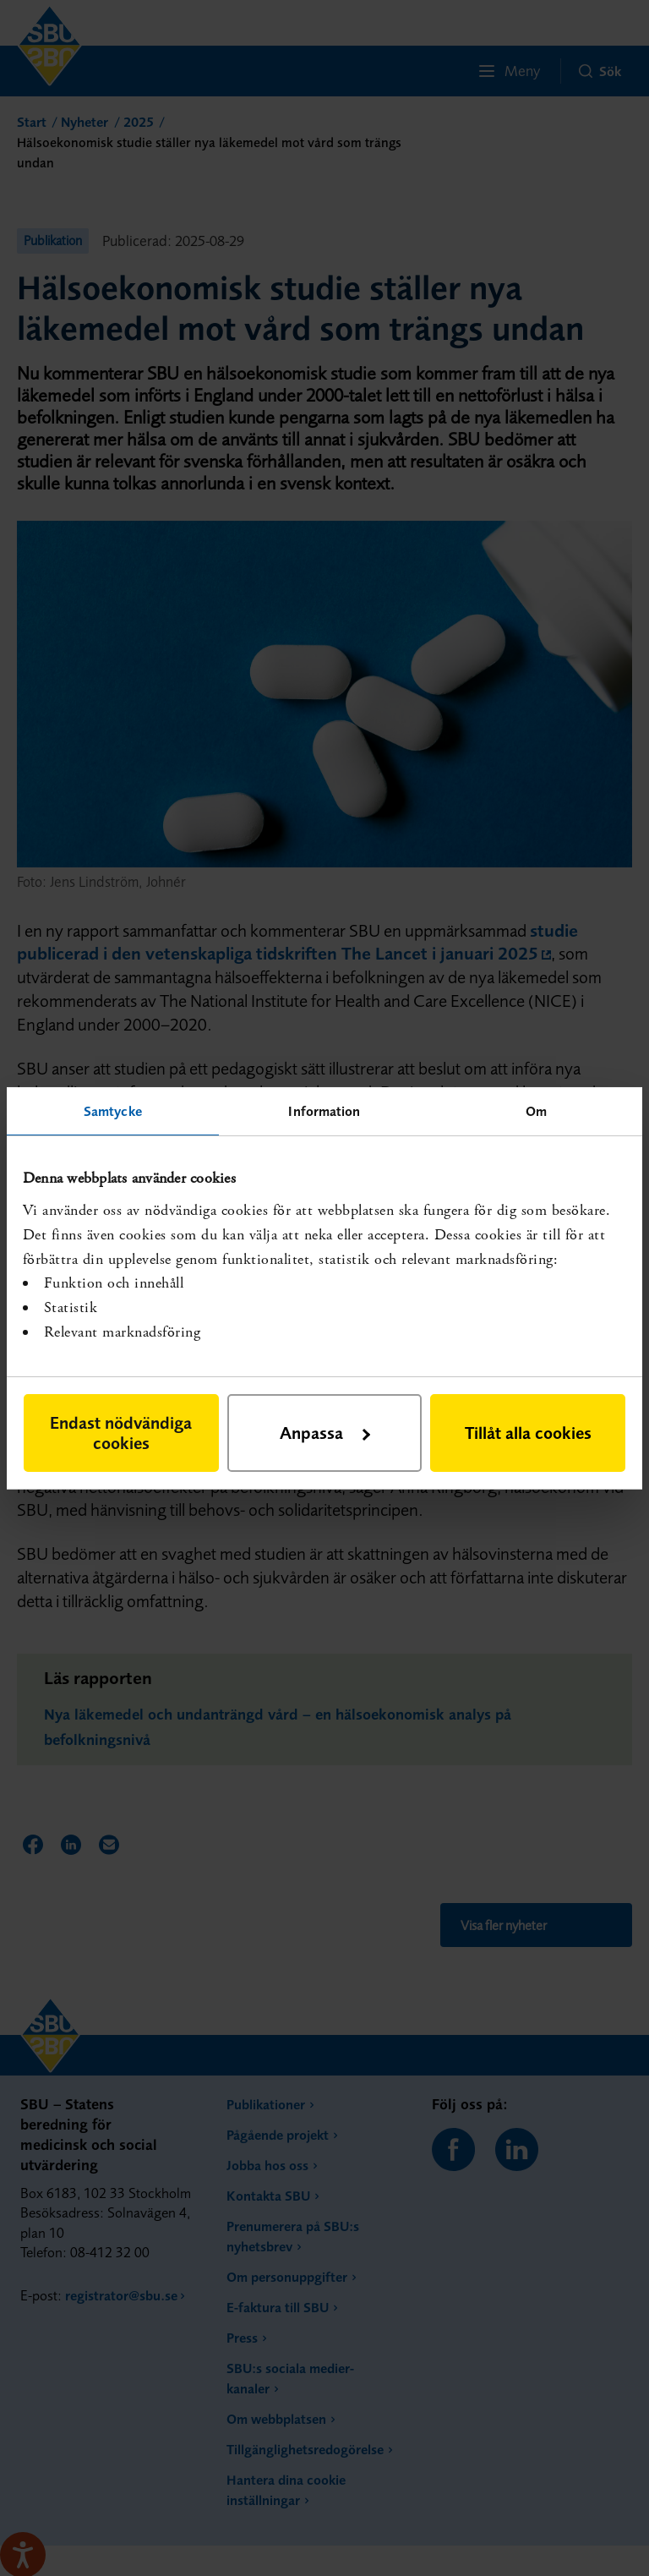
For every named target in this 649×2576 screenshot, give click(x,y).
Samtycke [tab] (113, 1110)
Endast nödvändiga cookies (121, 1432)
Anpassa (325, 1432)
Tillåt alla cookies (528, 1432)
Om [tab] (536, 1110)
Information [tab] (324, 1110)
